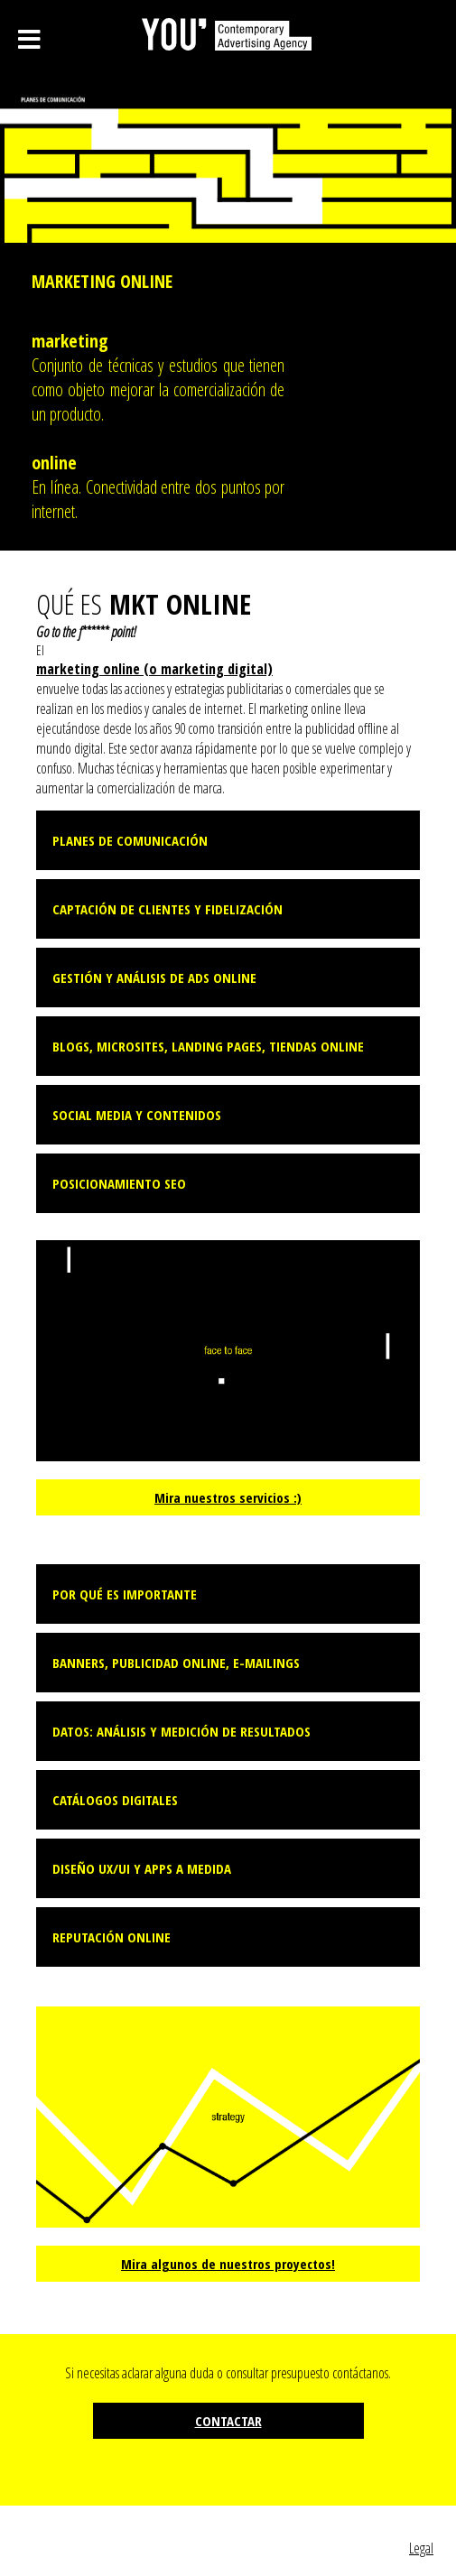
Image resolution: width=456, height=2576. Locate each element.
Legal (421, 2548)
